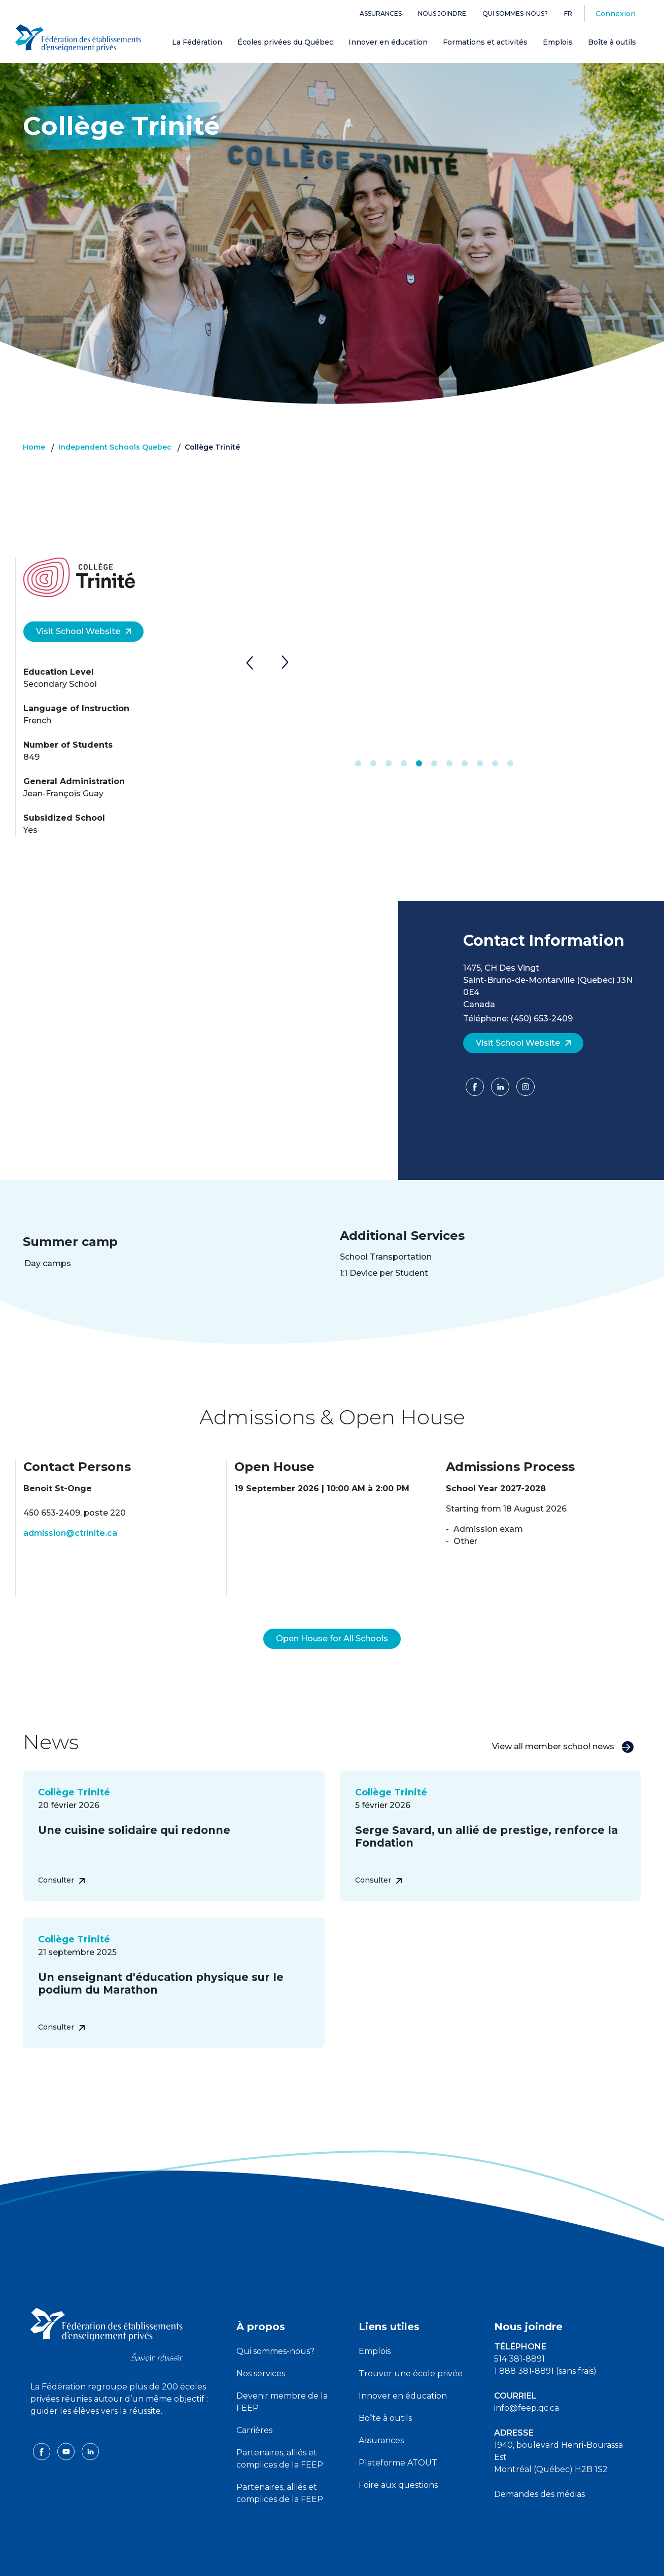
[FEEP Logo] (78, 36)
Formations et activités (485, 42)
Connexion (616, 13)
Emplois (558, 42)
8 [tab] (465, 764)
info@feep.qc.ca (526, 2383)
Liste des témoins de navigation (443, 2559)
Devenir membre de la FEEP (282, 2377)
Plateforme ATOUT (398, 2438)
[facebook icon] (42, 2427)
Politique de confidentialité (333, 2559)
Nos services (260, 2349)
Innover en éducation (388, 42)
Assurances (381, 13)
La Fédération (197, 42)
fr (568, 13)
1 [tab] (358, 764)
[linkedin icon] (90, 2427)
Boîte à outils (612, 42)
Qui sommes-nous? (515, 13)
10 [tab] (495, 764)
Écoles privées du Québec (285, 42)
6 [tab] (434, 764)
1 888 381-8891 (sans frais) (545, 2346)
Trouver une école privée (411, 2349)
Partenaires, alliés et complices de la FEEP (279, 2434)
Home (34, 447)
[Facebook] (476, 1090)
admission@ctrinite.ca (70, 1533)
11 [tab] (510, 764)
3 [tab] (388, 764)
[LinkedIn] (501, 1090)
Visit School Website (84, 631)
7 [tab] (449, 764)
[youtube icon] (67, 2427)
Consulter (61, 1855)
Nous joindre (442, 13)
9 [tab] (480, 764)
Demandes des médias (539, 2470)
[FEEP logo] (106, 2309)
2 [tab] (373, 764)
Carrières (254, 2406)
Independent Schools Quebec (114, 447)
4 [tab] (404, 764)
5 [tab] (419, 764)
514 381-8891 (519, 2334)
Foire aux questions (398, 2460)
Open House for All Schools (332, 1614)
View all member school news (563, 1722)
